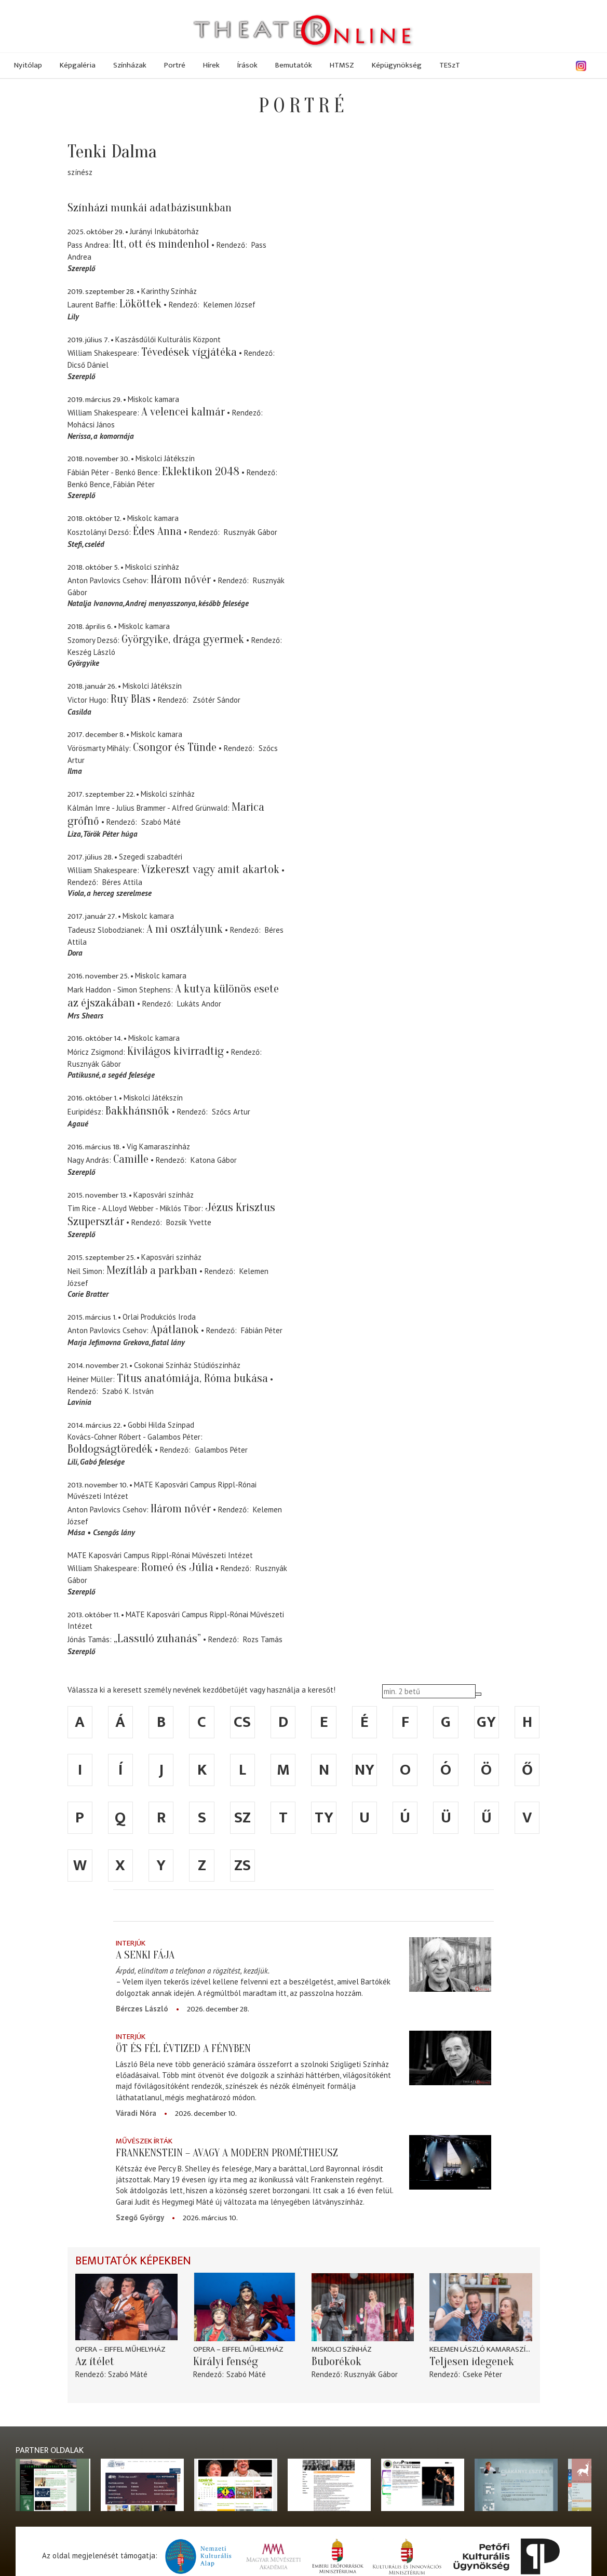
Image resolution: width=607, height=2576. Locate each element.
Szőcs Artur (231, 1112)
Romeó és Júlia (177, 1567)
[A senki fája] (450, 1964)
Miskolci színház (342, 2349)
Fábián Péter (134, 484)
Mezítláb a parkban (151, 1270)
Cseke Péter (482, 2374)
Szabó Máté (161, 822)
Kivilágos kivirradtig (175, 1051)
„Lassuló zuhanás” (157, 1638)
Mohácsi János (91, 425)
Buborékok (336, 2361)
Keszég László (91, 652)
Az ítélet (94, 2361)
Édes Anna (157, 531)
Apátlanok (175, 1329)
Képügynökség (397, 65)
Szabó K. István (128, 1391)
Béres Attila (122, 882)
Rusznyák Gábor (250, 532)
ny (364, 1770)
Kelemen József (229, 305)
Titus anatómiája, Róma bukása (192, 1378)
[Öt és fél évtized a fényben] (450, 2058)
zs (242, 1866)
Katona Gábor (214, 1160)
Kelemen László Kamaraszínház (480, 2349)
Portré (174, 65)
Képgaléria (78, 65)
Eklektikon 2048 (200, 471)
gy (486, 1722)
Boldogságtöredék (110, 1449)
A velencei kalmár (183, 412)
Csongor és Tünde (175, 747)
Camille (131, 1159)
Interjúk (130, 1943)
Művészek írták (144, 2141)
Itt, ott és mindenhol (161, 244)
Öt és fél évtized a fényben (183, 2048)
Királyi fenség (225, 2361)
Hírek (211, 65)
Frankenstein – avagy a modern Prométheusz (227, 2152)
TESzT (449, 65)
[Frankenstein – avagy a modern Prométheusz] (450, 2162)
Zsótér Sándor (216, 700)
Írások (247, 65)
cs (242, 1722)
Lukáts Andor (199, 1004)
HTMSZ (342, 65)
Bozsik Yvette (188, 1222)
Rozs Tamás (262, 1639)
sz (242, 1818)
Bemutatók (293, 65)
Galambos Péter (221, 1450)
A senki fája (145, 1955)
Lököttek (140, 304)
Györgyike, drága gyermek (183, 639)
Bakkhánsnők (138, 1111)
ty (324, 1818)
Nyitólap (28, 65)
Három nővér (181, 579)
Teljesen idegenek (471, 2361)
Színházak (129, 65)
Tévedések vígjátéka (189, 352)
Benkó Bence (89, 484)
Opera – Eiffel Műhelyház (120, 2349)
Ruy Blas (131, 699)
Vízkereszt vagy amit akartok (210, 869)
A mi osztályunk (184, 929)
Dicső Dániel (88, 365)
